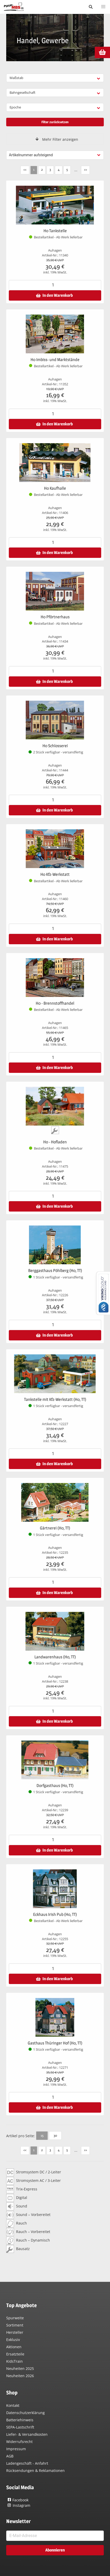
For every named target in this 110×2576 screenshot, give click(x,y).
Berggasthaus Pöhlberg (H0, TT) (55, 1270)
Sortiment (14, 2325)
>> (85, 169)
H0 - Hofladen (55, 1141)
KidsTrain (14, 2361)
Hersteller (14, 2332)
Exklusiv (13, 2339)
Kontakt (12, 2405)
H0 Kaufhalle (55, 488)
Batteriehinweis (19, 2419)
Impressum (16, 2448)
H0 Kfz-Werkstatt (55, 874)
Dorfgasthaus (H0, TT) (55, 1785)
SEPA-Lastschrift (20, 2427)
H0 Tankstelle (55, 230)
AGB (9, 2456)
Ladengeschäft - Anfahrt (27, 2463)
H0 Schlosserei (55, 745)
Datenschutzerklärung (25, 2412)
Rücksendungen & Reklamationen (35, 2470)
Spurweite (15, 2317)
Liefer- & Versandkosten (27, 2434)
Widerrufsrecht (19, 2441)
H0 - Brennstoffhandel (55, 1003)
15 (42, 2135)
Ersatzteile (15, 2354)
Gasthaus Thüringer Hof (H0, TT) (55, 2043)
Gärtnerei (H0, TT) (55, 1528)
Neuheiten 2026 (20, 2375)
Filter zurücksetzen (55, 122)
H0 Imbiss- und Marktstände (55, 359)
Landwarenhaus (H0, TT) (55, 1656)
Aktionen (13, 2346)
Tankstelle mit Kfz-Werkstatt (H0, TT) (55, 1399)
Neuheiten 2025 (20, 2368)
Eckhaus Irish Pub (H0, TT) (55, 1914)
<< (24, 169)
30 (55, 2135)
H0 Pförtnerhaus (55, 616)
